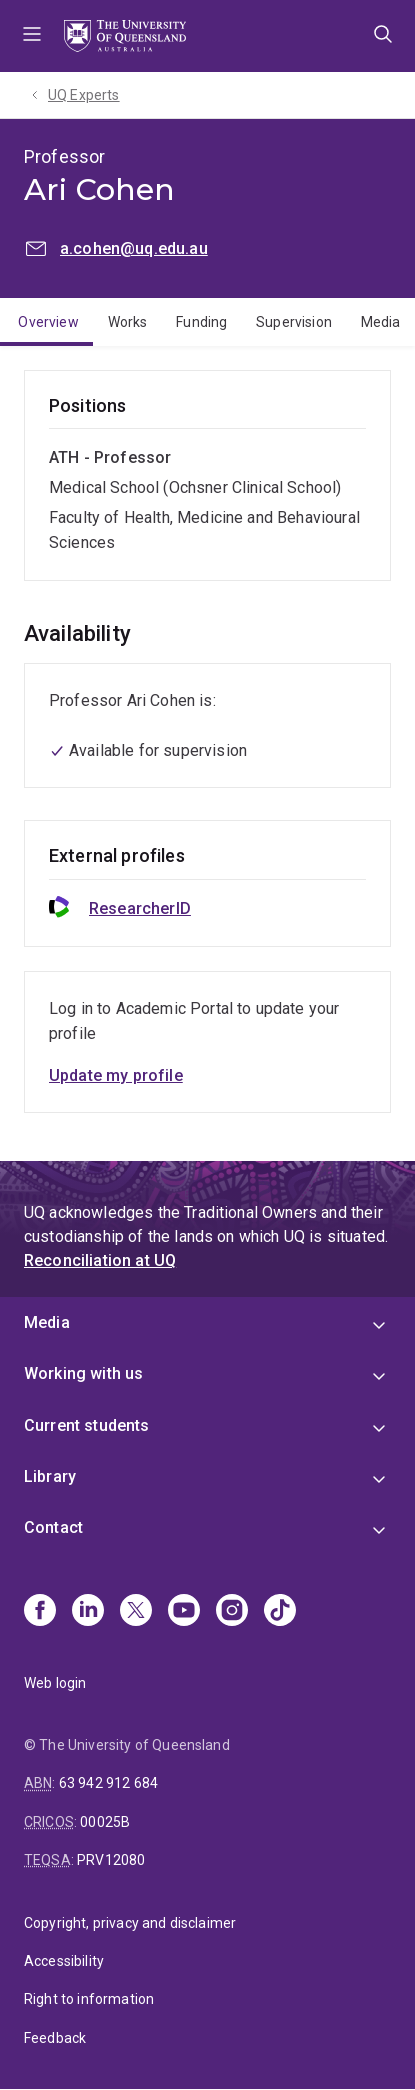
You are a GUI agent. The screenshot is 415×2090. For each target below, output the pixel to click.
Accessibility (64, 1961)
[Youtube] (184, 1612)
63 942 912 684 (108, 1783)
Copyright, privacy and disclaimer (130, 1923)
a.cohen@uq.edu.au (134, 248)
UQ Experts (84, 95)
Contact (53, 1527)
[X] (136, 1612)
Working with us (83, 1373)
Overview (48, 322)
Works (128, 322)
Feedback (55, 2038)
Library (50, 1476)
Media (47, 1322)
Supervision (294, 322)
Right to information (89, 1999)
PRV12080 (111, 1860)
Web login (55, 1683)
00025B (105, 1822)
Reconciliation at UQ (100, 1260)
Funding (201, 322)
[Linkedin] (88, 1612)
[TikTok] (280, 1612)
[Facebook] (40, 1612)
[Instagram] (232, 1612)
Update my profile (116, 1075)
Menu (32, 36)
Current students (87, 1425)
